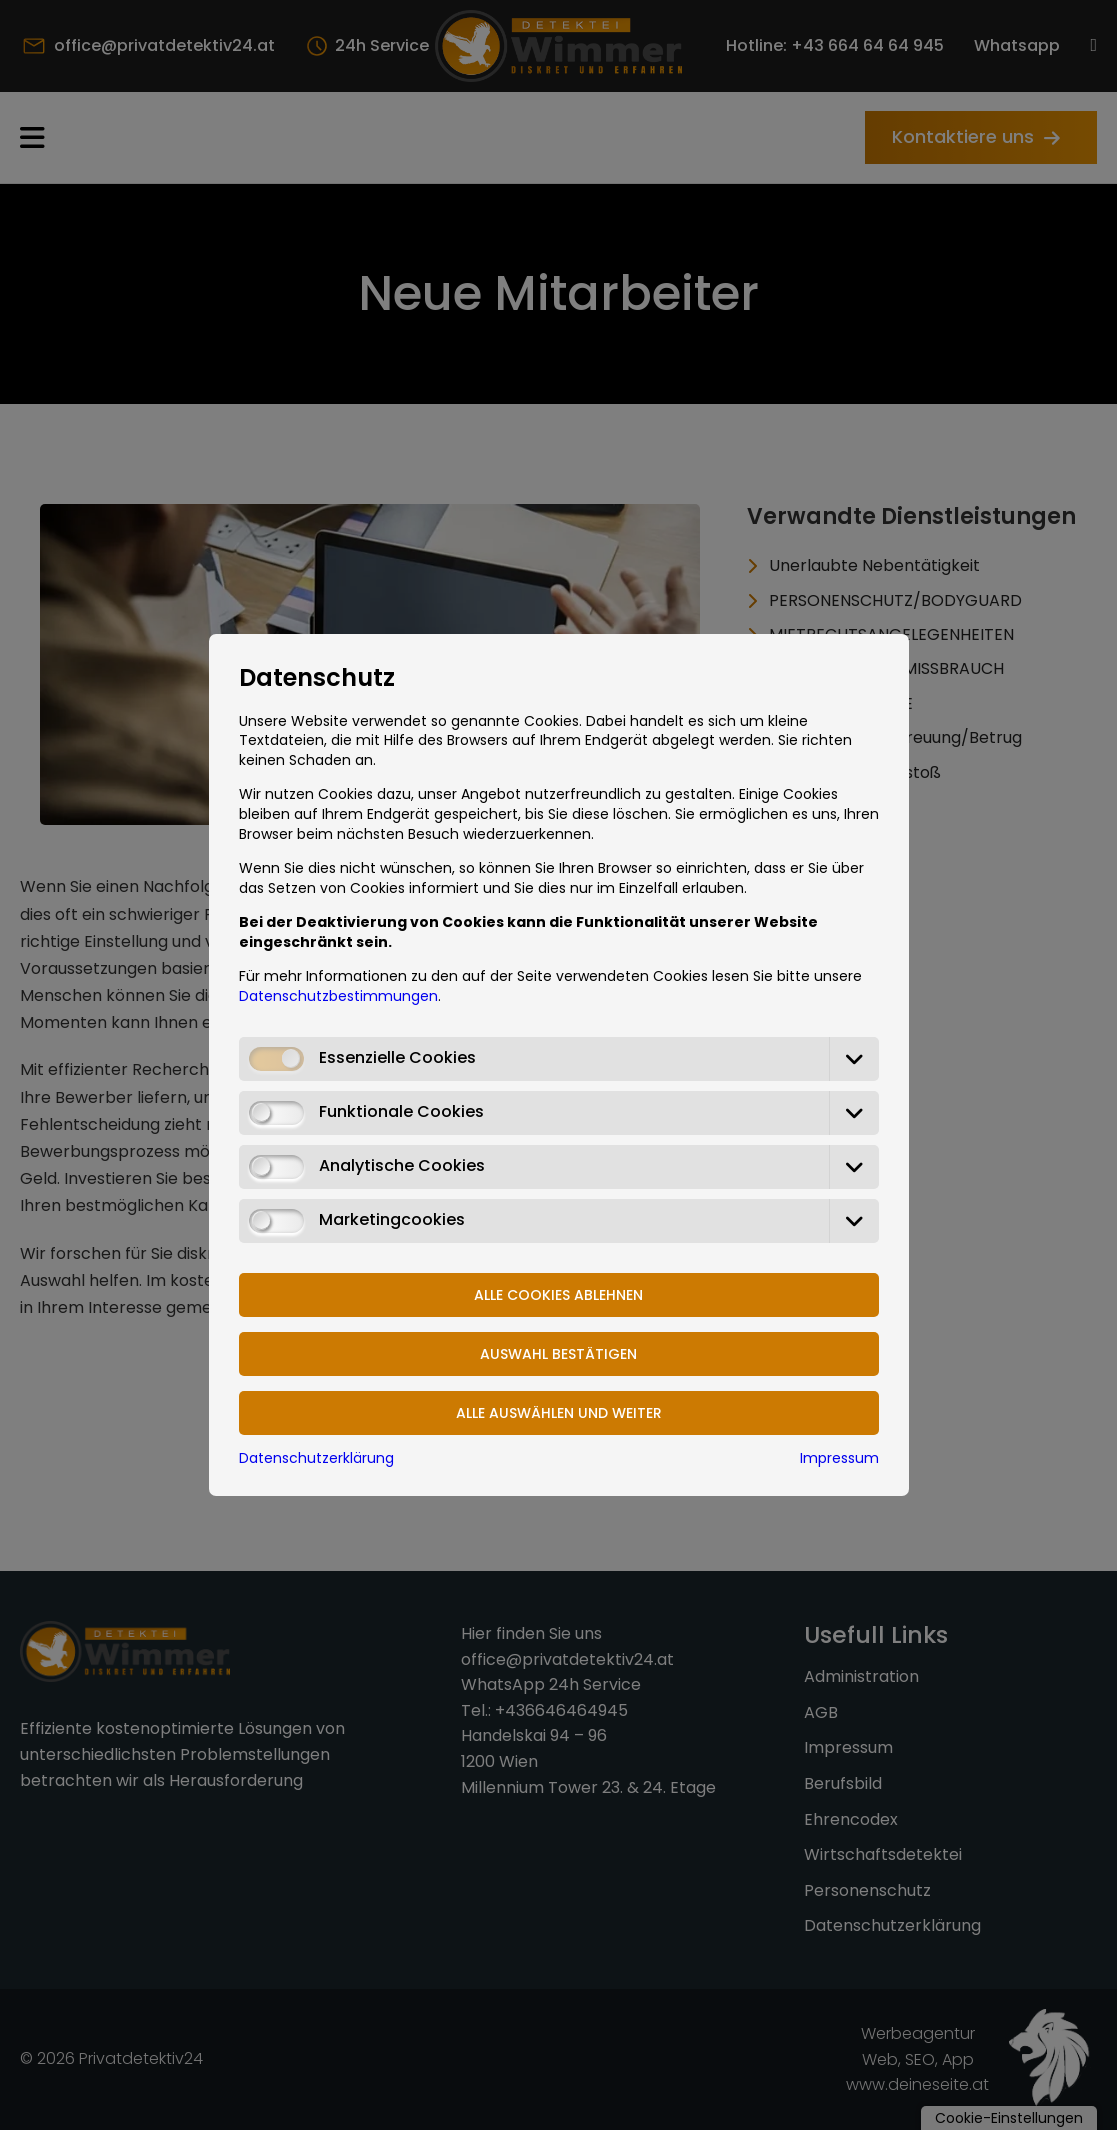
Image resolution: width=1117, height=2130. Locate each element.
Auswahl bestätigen (558, 1354)
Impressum (839, 1458)
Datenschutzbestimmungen (338, 996)
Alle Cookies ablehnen (558, 1295)
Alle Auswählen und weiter (559, 1413)
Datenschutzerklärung (316, 1458)
